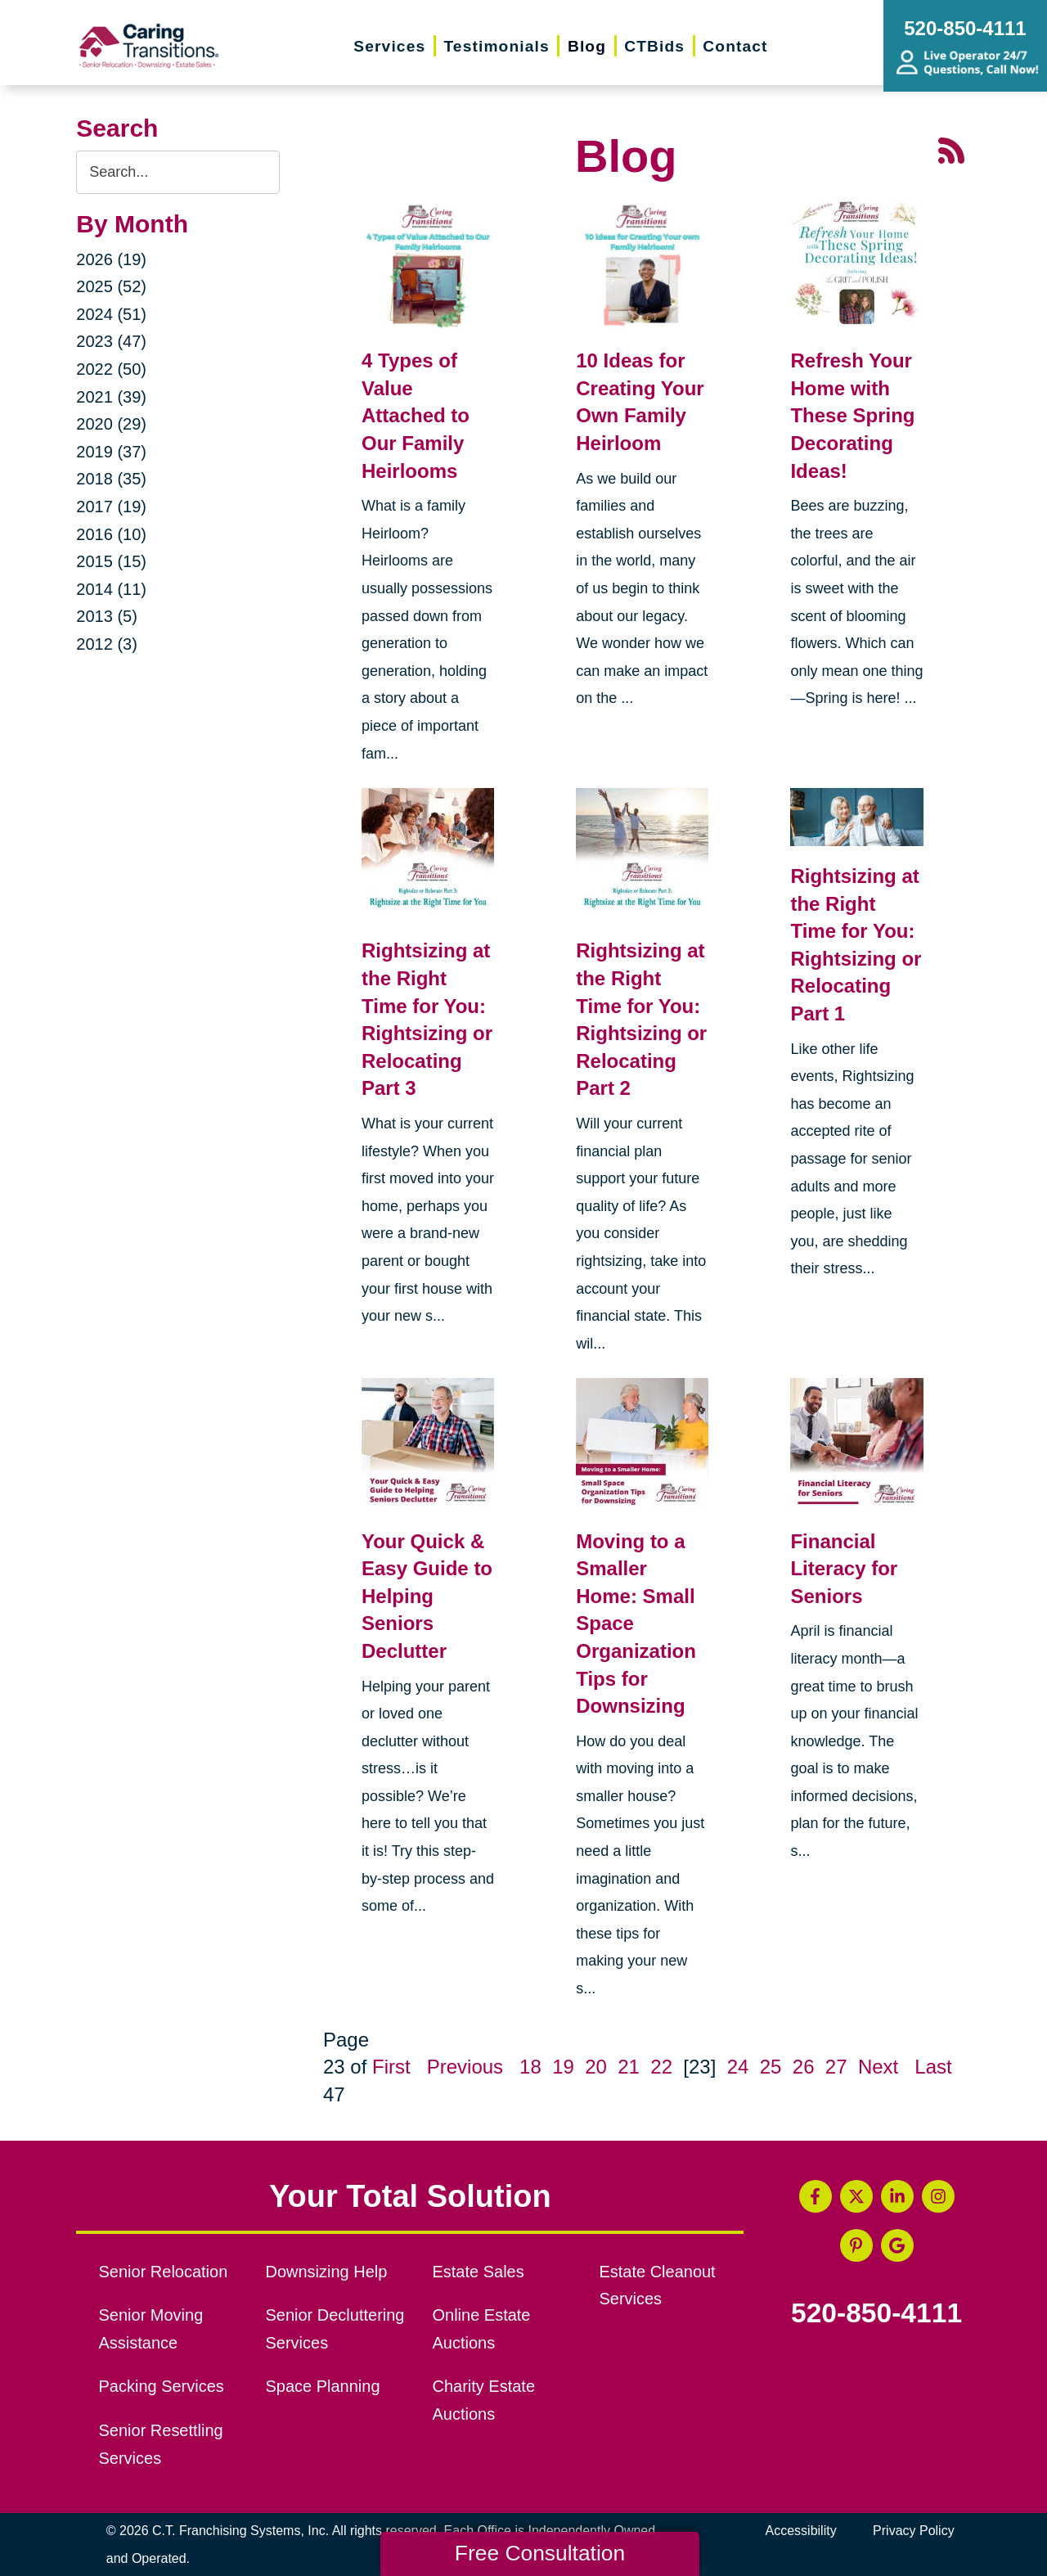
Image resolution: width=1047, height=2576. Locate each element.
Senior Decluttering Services (335, 2329)
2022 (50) (111, 369)
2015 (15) (111, 561)
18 (530, 2067)
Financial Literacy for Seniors (843, 1568)
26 (804, 2067)
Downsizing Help (327, 2272)
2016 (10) (111, 534)
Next (878, 2067)
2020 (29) (111, 424)
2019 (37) (111, 452)
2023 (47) (111, 341)
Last (932, 2067)
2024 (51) (111, 314)
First (391, 2067)
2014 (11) (111, 589)
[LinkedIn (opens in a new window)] (897, 2196)
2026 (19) (111, 259)
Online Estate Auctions (481, 2329)
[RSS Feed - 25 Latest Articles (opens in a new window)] (951, 149)
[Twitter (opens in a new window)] (856, 2196)
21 (629, 2067)
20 (596, 2067)
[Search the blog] (178, 172)
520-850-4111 (876, 2313)
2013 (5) (106, 616)
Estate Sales (478, 2272)
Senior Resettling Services (161, 2444)
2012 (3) (106, 644)
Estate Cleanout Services (657, 2285)
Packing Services (161, 2386)
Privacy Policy (914, 2531)
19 (563, 2067)
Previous (465, 2067)
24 (738, 2067)
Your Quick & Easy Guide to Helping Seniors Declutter (427, 1596)
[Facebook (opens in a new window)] (815, 2196)
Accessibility (801, 2531)
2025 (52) (111, 286)
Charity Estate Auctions (483, 2400)
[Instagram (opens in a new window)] (938, 2196)
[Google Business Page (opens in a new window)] (897, 2245)
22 (661, 2067)
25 (771, 2067)
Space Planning (323, 2386)
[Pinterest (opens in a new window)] (856, 2245)
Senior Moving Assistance (151, 2329)
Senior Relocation (163, 2272)
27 (836, 2067)
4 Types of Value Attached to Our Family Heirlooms (416, 415)
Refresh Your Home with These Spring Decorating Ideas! (852, 415)
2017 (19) (111, 507)
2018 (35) (111, 479)
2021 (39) (111, 397)
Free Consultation (540, 2553)
